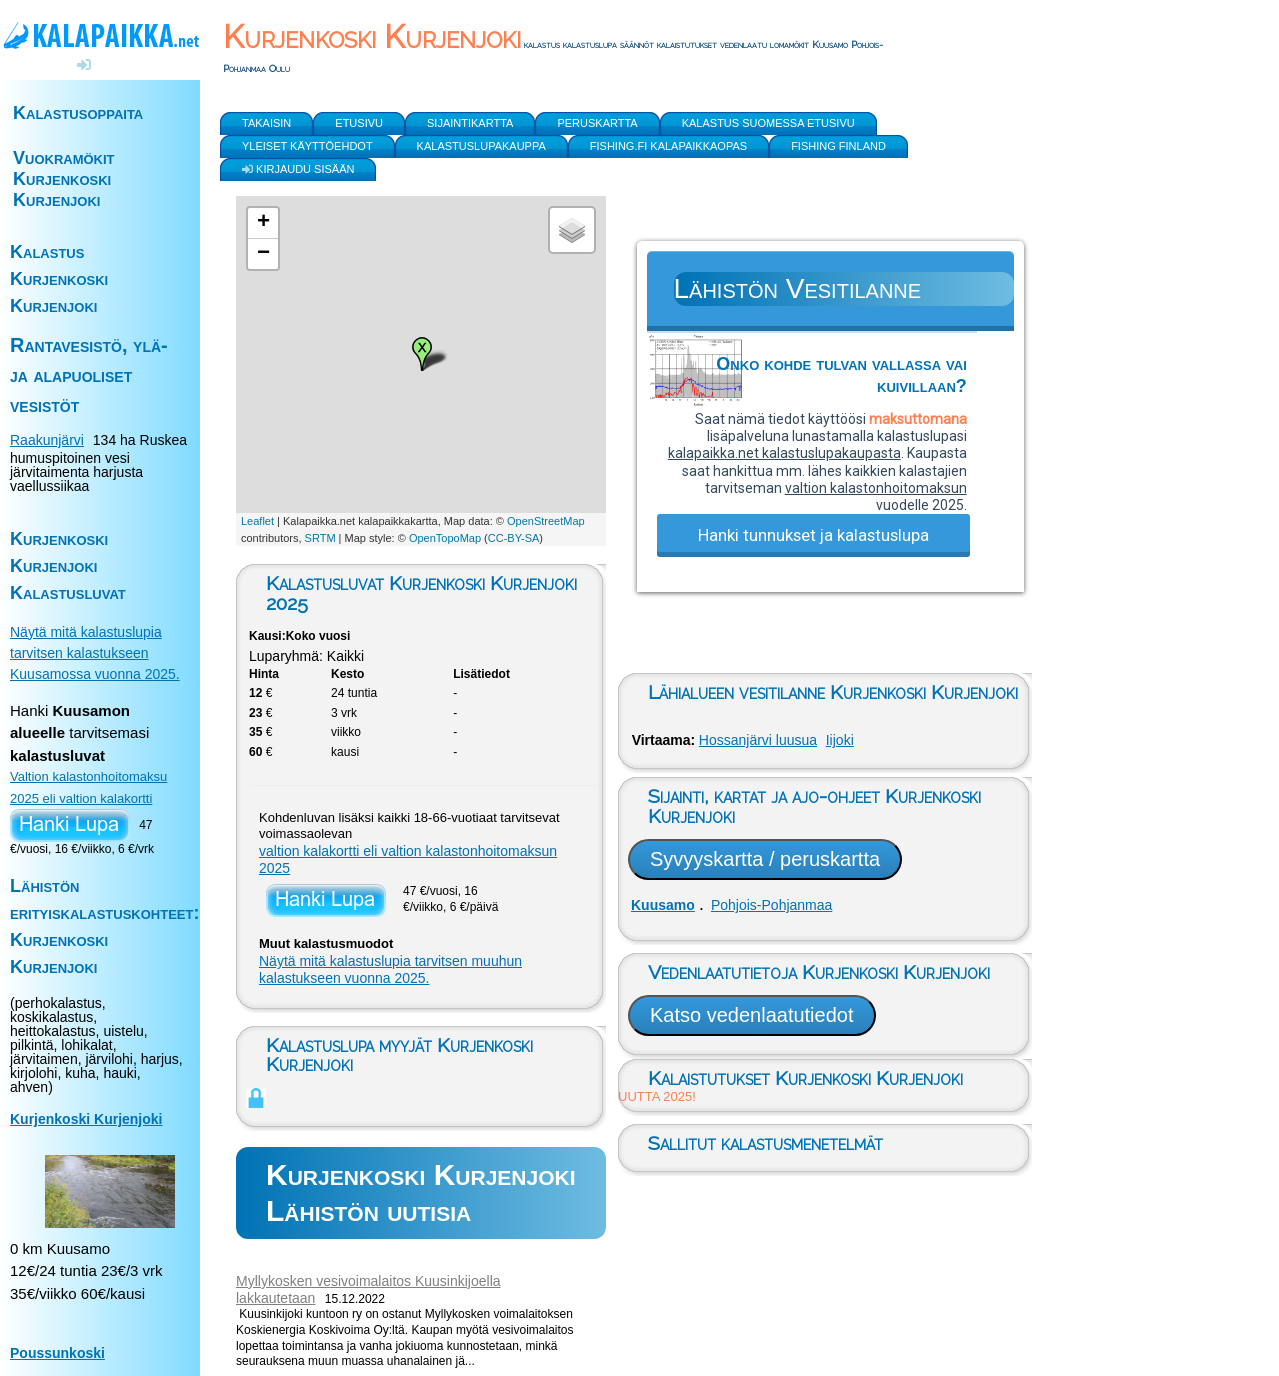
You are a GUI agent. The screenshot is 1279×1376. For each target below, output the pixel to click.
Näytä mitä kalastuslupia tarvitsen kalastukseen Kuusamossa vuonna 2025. (95, 653)
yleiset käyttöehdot (307, 146)
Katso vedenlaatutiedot (752, 1015)
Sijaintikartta (470, 123)
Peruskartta (597, 123)
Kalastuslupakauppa (481, 146)
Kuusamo (663, 905)
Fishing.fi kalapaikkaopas (668, 146)
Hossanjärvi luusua (758, 740)
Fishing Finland (838, 146)
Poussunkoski (57, 1353)
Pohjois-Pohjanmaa (771, 905)
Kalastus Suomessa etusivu (768, 123)
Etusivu (359, 123)
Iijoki (840, 740)
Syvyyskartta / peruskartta (765, 859)
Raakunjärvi (47, 440)
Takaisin (266, 123)
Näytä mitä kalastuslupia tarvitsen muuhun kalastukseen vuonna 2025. (390, 969)
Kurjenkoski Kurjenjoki (86, 1119)
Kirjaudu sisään (298, 166)
